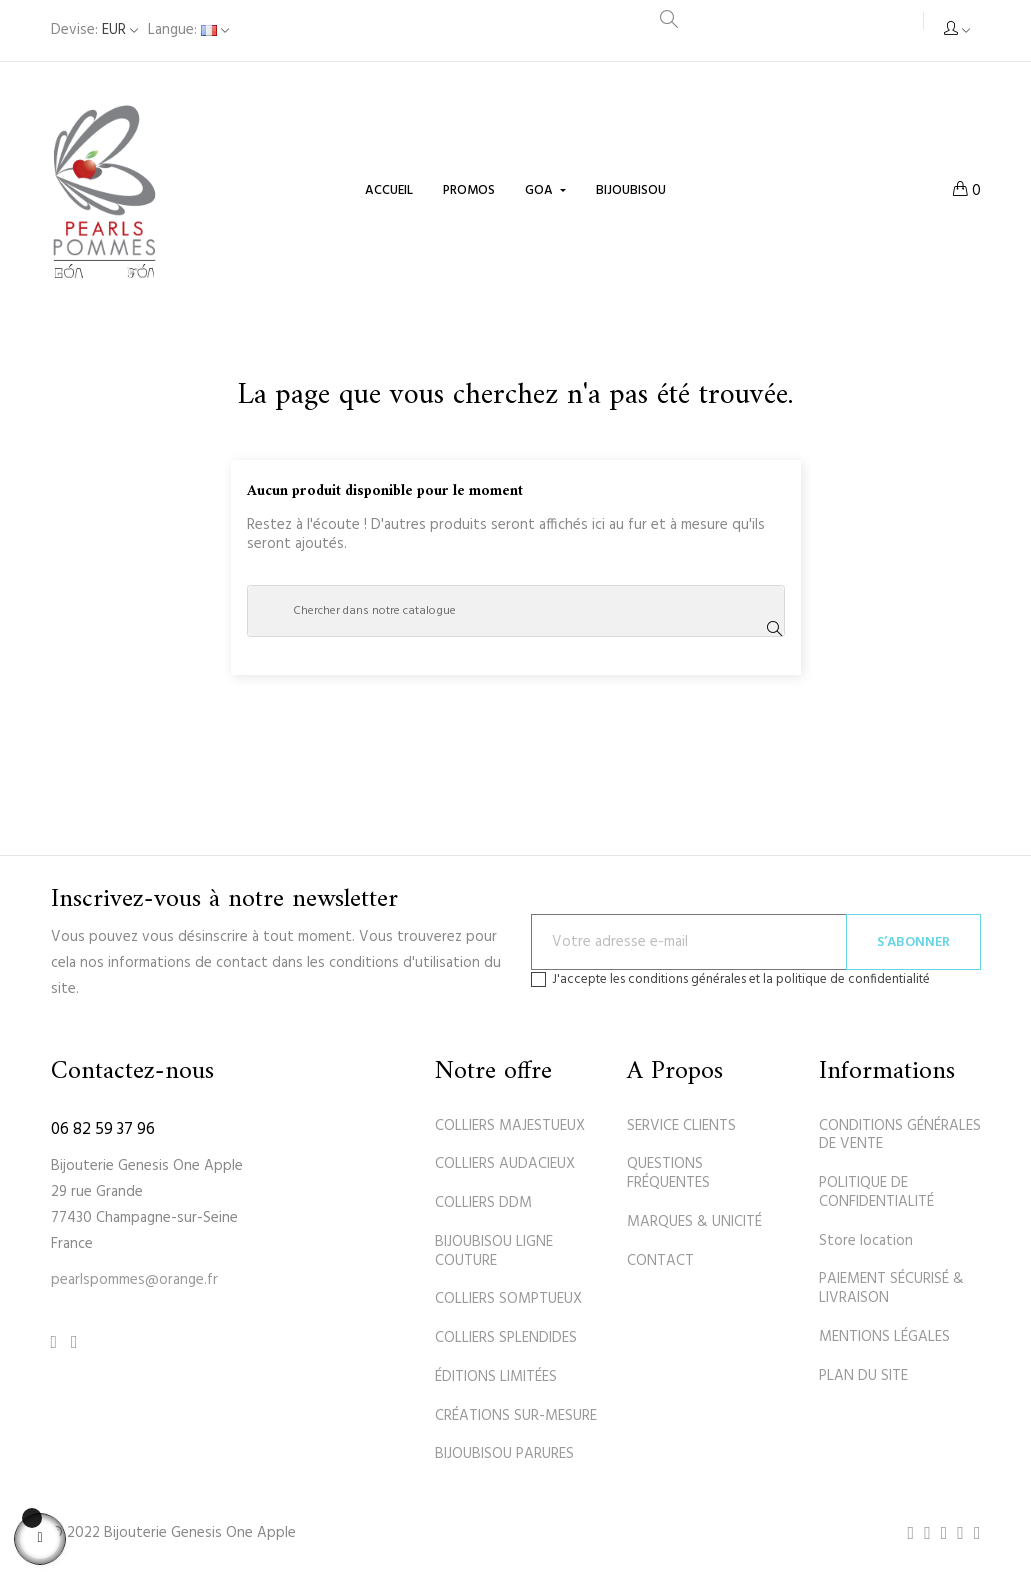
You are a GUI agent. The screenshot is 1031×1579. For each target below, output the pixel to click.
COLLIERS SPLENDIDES (506, 1338)
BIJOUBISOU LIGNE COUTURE (494, 1251)
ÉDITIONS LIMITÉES (496, 1377)
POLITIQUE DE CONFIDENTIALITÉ (876, 1192)
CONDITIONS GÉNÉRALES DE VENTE (900, 1135)
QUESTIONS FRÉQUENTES (668, 1173)
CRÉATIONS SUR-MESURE (516, 1416)
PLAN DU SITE (863, 1376)
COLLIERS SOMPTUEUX (508, 1299)
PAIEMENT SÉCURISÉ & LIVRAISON (891, 1288)
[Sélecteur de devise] (94, 30)
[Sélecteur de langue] (188, 30)
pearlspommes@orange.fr (134, 1280)
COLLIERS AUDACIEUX (505, 1164)
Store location (866, 1241)
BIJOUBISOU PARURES (504, 1454)
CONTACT (660, 1261)
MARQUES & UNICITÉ (694, 1222)
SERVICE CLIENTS (681, 1126)
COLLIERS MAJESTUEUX (510, 1126)
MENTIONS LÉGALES (884, 1337)
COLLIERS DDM (483, 1203)
